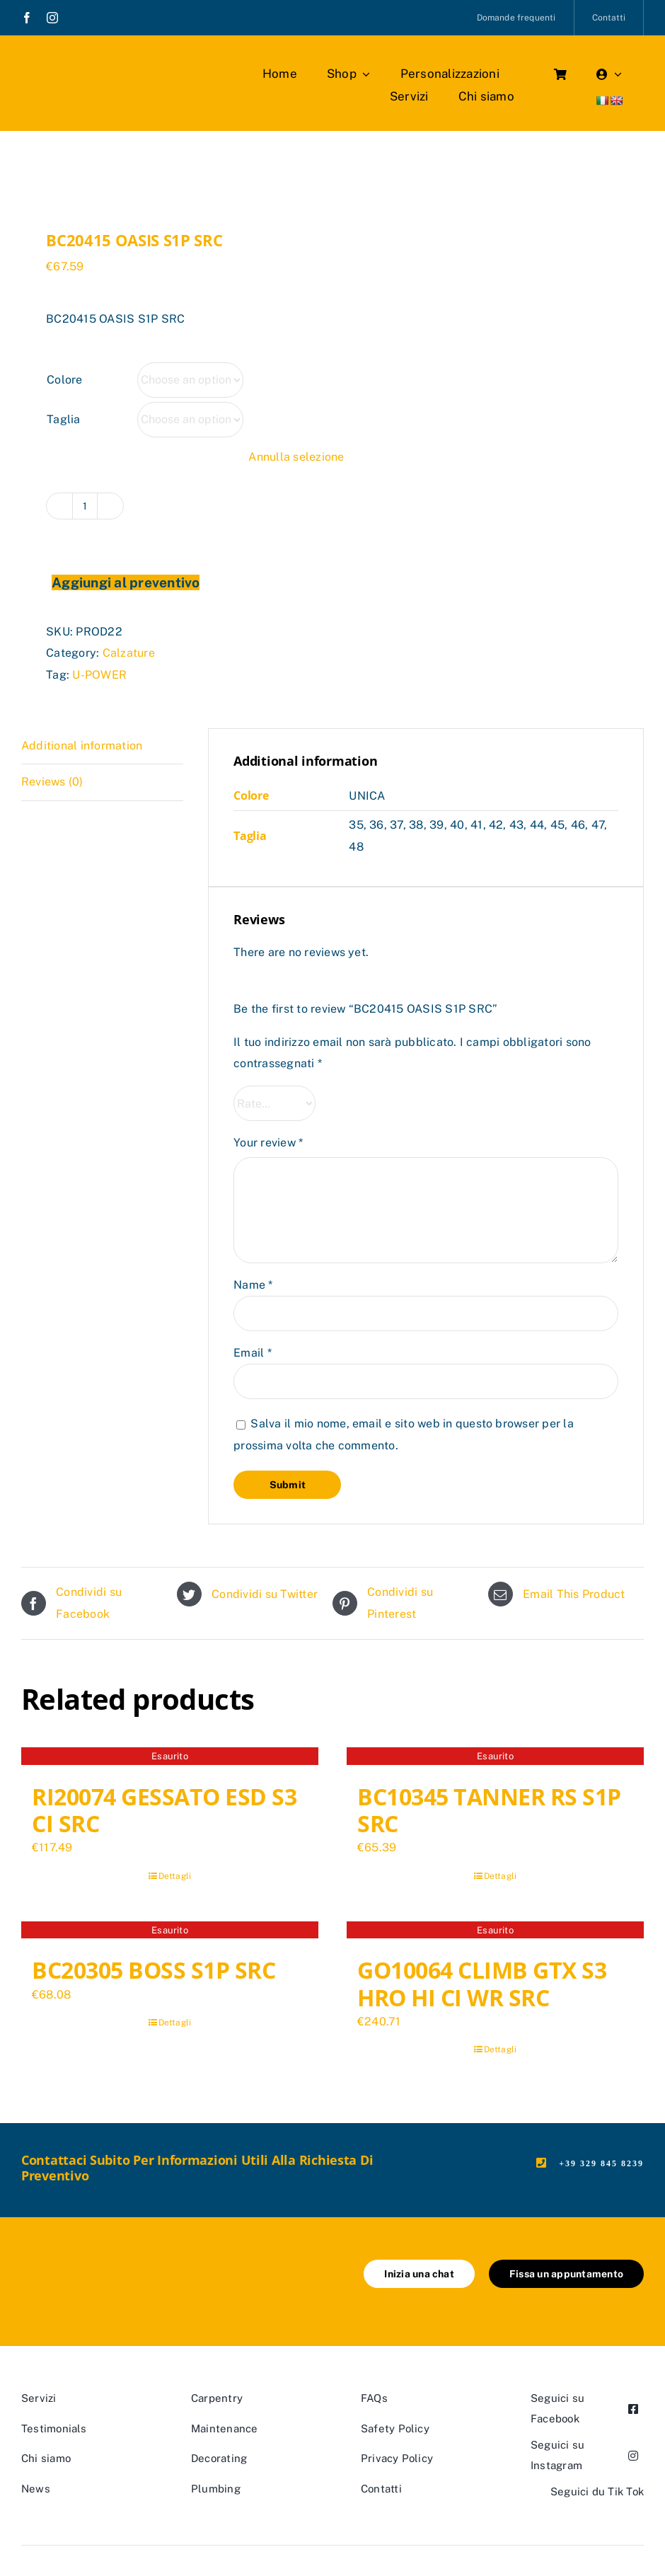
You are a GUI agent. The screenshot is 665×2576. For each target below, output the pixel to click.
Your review (268, 1142)
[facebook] (27, 17)
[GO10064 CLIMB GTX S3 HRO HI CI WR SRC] (495, 1932)
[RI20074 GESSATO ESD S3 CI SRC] (169, 1758)
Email (252, 1352)
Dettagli (175, 1876)
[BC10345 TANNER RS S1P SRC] (495, 1758)
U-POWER (99, 675)
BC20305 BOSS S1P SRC (153, 1970)
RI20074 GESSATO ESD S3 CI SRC (164, 1810)
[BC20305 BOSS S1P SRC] (169, 1932)
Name (252, 1285)
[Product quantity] (85, 506)
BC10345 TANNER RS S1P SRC (489, 1810)
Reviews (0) (52, 781)
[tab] (102, 746)
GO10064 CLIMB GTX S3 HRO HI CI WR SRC (481, 1983)
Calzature (129, 653)
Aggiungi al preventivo (126, 582)
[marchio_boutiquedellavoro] (103, 63)
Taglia (63, 419)
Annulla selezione (296, 457)
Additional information (81, 745)
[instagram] (52, 17)
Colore (64, 379)
